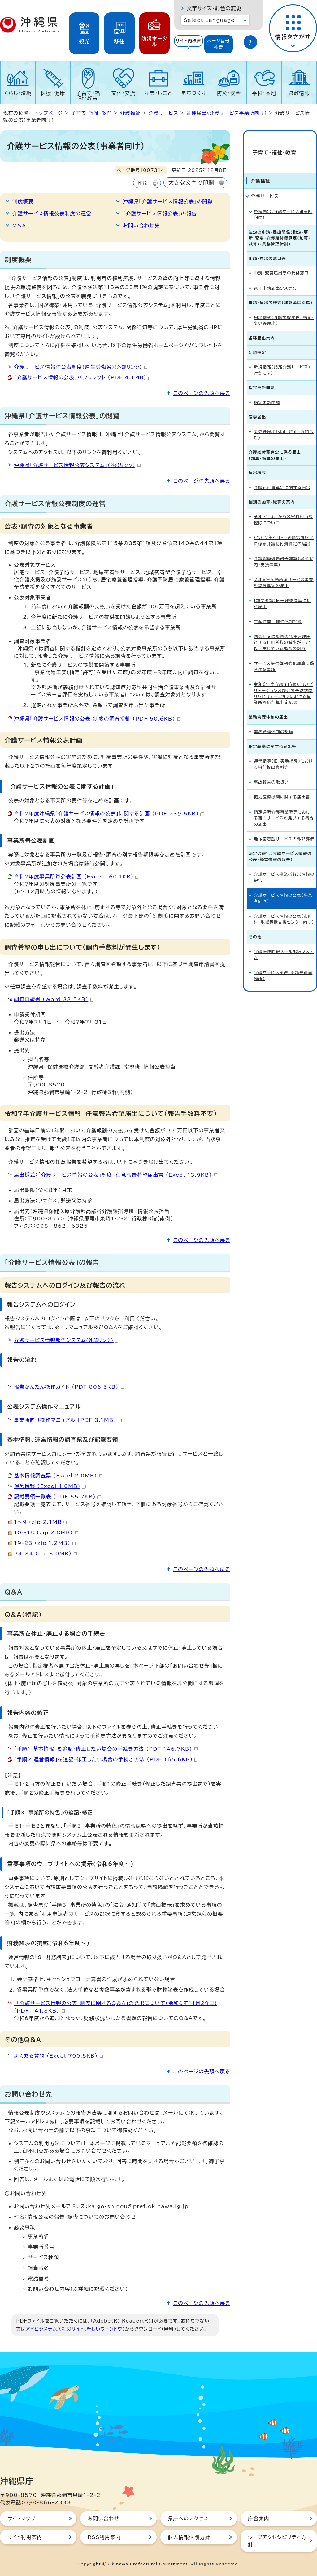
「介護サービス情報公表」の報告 (160, 213)
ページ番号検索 (218, 44)
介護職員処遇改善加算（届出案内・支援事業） (283, 550)
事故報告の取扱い (271, 771)
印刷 (143, 183)
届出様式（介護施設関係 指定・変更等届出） (284, 309)
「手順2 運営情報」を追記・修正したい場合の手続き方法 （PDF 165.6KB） (106, 1759)
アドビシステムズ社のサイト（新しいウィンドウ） (75, 2329)
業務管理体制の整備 (273, 721)
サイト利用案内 (24, 2537)
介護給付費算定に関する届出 (282, 476)
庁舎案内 (258, 2518)
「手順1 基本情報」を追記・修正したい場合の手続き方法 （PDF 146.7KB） (106, 1748)
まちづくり (193, 93)
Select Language (209, 20)
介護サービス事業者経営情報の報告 (284, 866)
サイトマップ (21, 2518)
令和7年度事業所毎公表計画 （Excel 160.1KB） (76, 876)
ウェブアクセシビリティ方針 (277, 2541)
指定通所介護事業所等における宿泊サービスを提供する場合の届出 (284, 807)
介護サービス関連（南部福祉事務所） (283, 964)
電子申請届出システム (275, 277)
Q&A (19, 225)
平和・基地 (264, 93)
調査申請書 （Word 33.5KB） (53, 999)
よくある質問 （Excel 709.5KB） (58, 2055)
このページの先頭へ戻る (201, 393)
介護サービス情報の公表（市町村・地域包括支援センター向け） (284, 908)
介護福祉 (130, 113)
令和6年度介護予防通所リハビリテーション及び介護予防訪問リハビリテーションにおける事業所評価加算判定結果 (283, 682)
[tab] (188, 44)
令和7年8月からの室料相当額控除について (283, 509)
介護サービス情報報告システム (66, 1340)
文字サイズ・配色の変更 (214, 8)
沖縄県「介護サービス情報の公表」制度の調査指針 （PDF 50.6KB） (97, 718)
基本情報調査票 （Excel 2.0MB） (58, 1475)
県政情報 (299, 93)
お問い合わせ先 (141, 225)
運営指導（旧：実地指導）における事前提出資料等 (283, 753)
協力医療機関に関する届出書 (282, 786)
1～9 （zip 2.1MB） (42, 1522)
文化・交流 (123, 93)
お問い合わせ (103, 2518)
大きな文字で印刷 (191, 182)
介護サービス (163, 113)
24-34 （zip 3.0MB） (45, 1553)
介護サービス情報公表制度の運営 (51, 213)
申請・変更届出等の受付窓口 (281, 262)
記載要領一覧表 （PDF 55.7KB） (57, 1496)
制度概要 (23, 201)
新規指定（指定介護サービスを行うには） (283, 359)
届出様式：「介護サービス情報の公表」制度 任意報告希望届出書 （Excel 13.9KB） (115, 1174)
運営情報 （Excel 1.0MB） (50, 1486)
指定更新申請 (267, 391)
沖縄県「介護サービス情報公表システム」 (77, 465)
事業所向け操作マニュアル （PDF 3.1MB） (68, 1420)
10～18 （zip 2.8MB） (46, 1532)
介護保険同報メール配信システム (284, 943)
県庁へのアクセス (188, 2518)
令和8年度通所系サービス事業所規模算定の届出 (284, 571)
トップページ (49, 113)
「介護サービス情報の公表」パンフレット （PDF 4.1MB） (83, 377)
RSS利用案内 (104, 2537)
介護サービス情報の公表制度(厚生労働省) (80, 366)
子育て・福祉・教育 (88, 95)
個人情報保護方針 (189, 2537)
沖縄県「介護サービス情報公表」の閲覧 (168, 201)
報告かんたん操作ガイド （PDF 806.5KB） (69, 1386)
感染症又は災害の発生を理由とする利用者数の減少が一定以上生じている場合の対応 (282, 631)
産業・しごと (158, 93)
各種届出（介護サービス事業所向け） (226, 113)
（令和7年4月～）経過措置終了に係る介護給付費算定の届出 (284, 529)
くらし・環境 (18, 93)
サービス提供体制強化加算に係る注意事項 (284, 655)
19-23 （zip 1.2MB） (45, 1543)
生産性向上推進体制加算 (278, 611)
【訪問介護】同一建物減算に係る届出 (282, 592)
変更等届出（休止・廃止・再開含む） (284, 424)
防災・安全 (229, 93)
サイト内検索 (189, 41)
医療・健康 (53, 93)
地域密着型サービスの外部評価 (284, 828)
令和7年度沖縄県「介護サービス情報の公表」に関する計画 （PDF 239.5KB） (109, 813)
